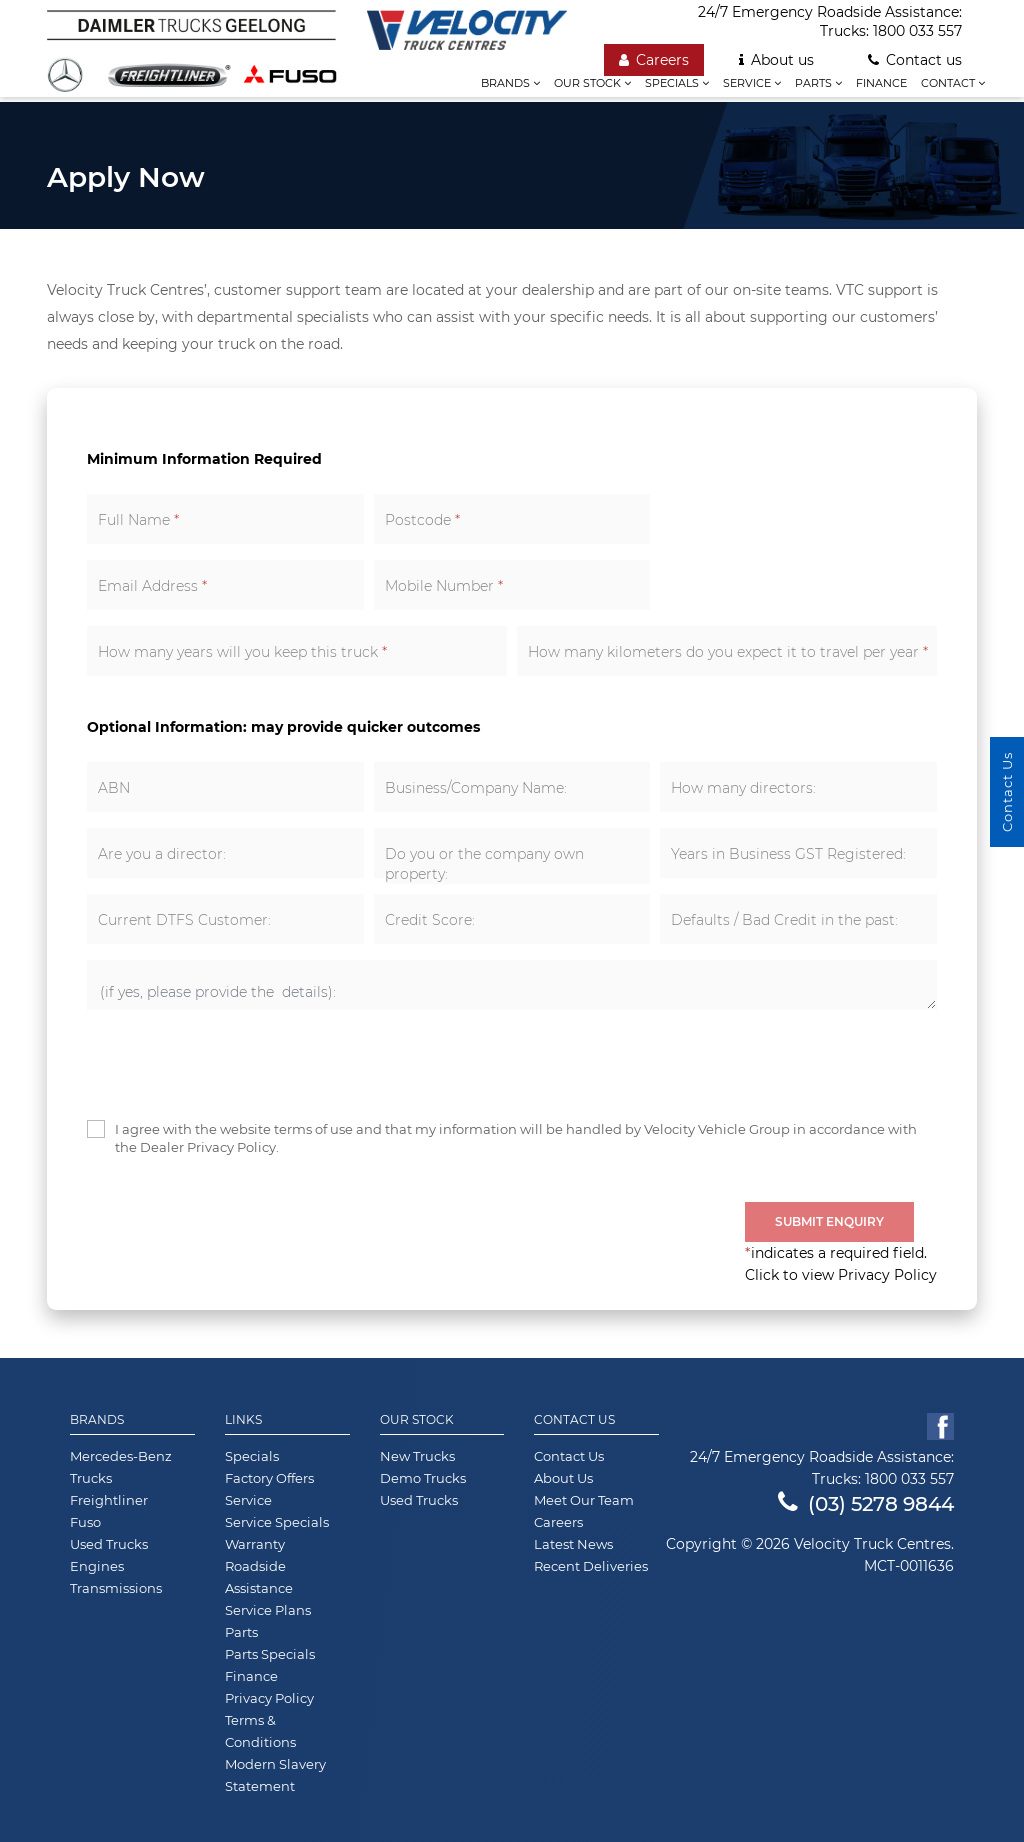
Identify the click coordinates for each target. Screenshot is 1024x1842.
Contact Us (574, 1420)
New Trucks (417, 1456)
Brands (510, 83)
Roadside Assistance (259, 1577)
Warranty (255, 1544)
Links (243, 1420)
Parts (818, 83)
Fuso (85, 1522)
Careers (654, 60)
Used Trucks (109, 1544)
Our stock (592, 83)
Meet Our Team (584, 1500)
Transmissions (116, 1588)
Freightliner (109, 1500)
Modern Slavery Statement (275, 1775)
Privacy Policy (269, 1698)
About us (776, 60)
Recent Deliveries (591, 1566)
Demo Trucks (423, 1478)
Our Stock (417, 1420)
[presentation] (239, 1065)
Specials (677, 83)
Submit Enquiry (829, 1221)
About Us (563, 1478)
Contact (953, 83)
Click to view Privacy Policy (841, 1275)
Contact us (915, 60)
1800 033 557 (917, 31)
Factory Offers (269, 1478)
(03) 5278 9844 (866, 1504)
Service (752, 83)
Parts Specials (270, 1654)
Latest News (573, 1544)
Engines (97, 1566)
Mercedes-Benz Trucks (121, 1467)
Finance (881, 83)
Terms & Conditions (260, 1731)
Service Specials (277, 1522)
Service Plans (268, 1610)
